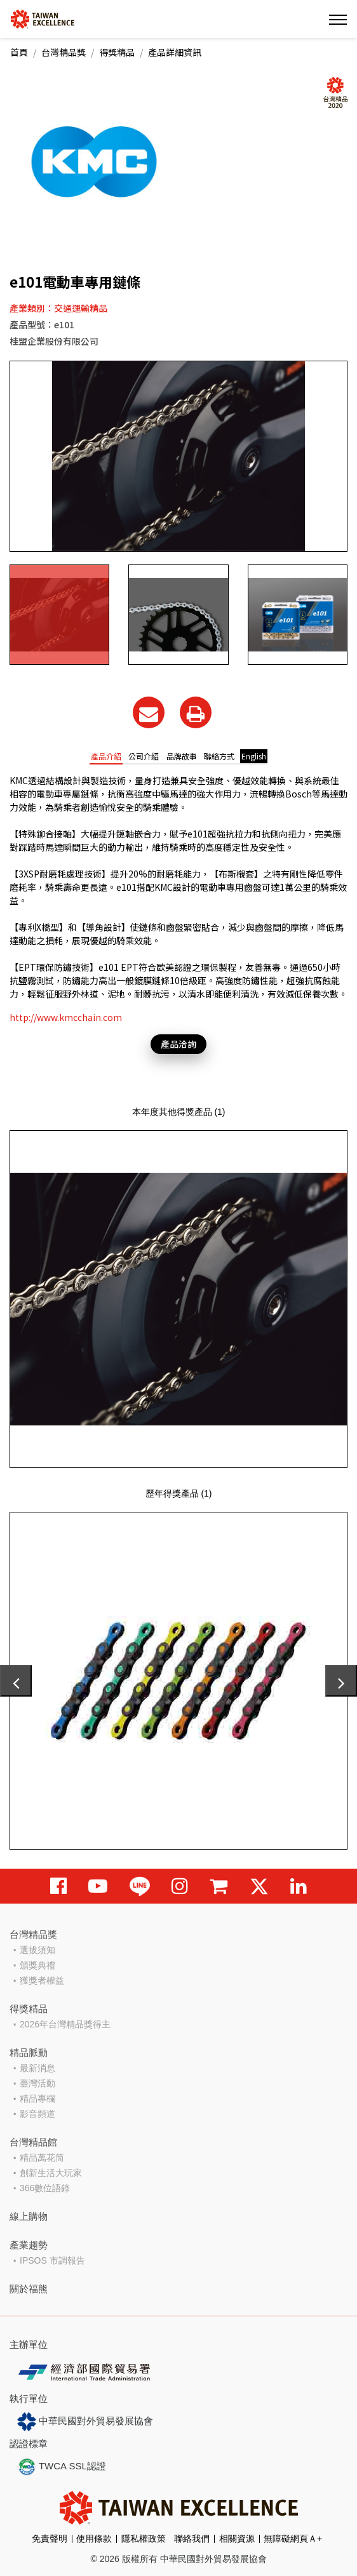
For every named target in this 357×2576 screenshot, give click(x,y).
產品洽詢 (178, 1044)
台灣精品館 (33, 2142)
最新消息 (37, 2068)
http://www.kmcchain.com (66, 1017)
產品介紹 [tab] (106, 756)
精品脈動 (29, 2052)
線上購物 (29, 2216)
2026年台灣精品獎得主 (65, 2024)
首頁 (19, 52)
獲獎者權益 (42, 1980)
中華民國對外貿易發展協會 (85, 2421)
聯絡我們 (192, 2538)
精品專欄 (37, 2098)
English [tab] (253, 756)
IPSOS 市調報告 (52, 2260)
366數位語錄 (45, 2188)
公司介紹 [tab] (143, 756)
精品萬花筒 (42, 2157)
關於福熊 (29, 2288)
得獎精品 (117, 52)
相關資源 (237, 2538)
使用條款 (94, 2538)
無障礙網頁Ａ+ (293, 2538)
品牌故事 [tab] (181, 756)
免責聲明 (49, 2538)
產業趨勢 (29, 2245)
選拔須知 (37, 1949)
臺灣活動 (37, 2083)
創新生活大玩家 (51, 2172)
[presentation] (16, 1681)
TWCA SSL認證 (61, 2466)
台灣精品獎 (63, 52)
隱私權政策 (143, 2538)
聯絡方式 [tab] (219, 756)
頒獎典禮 (37, 1965)
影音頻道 (37, 2113)
